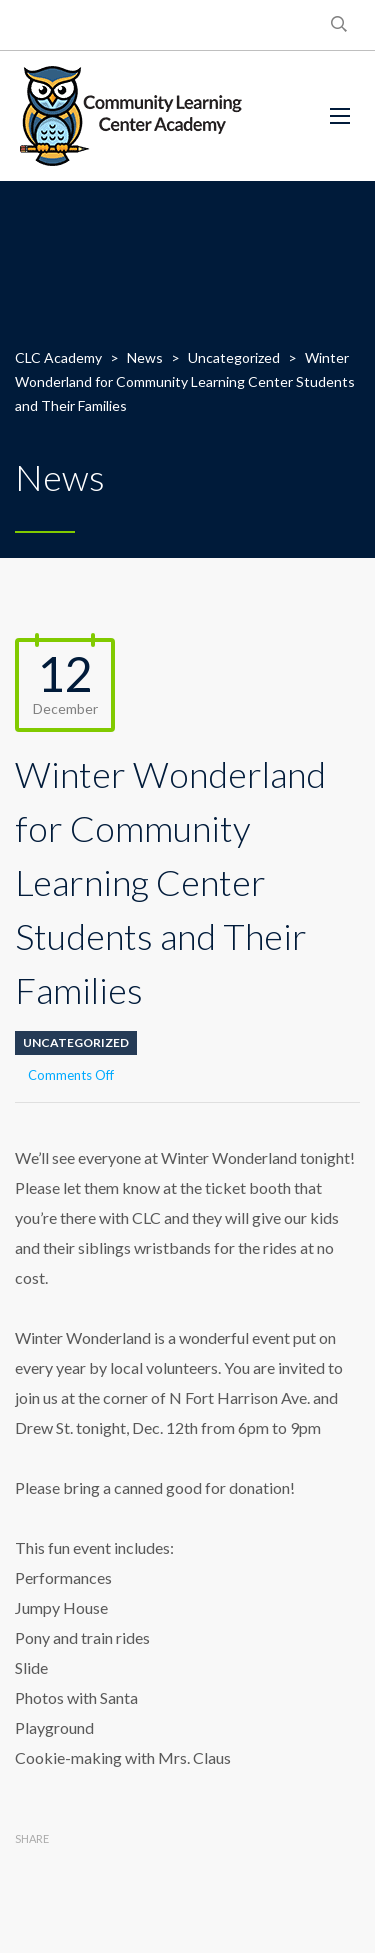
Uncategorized (76, 1042)
